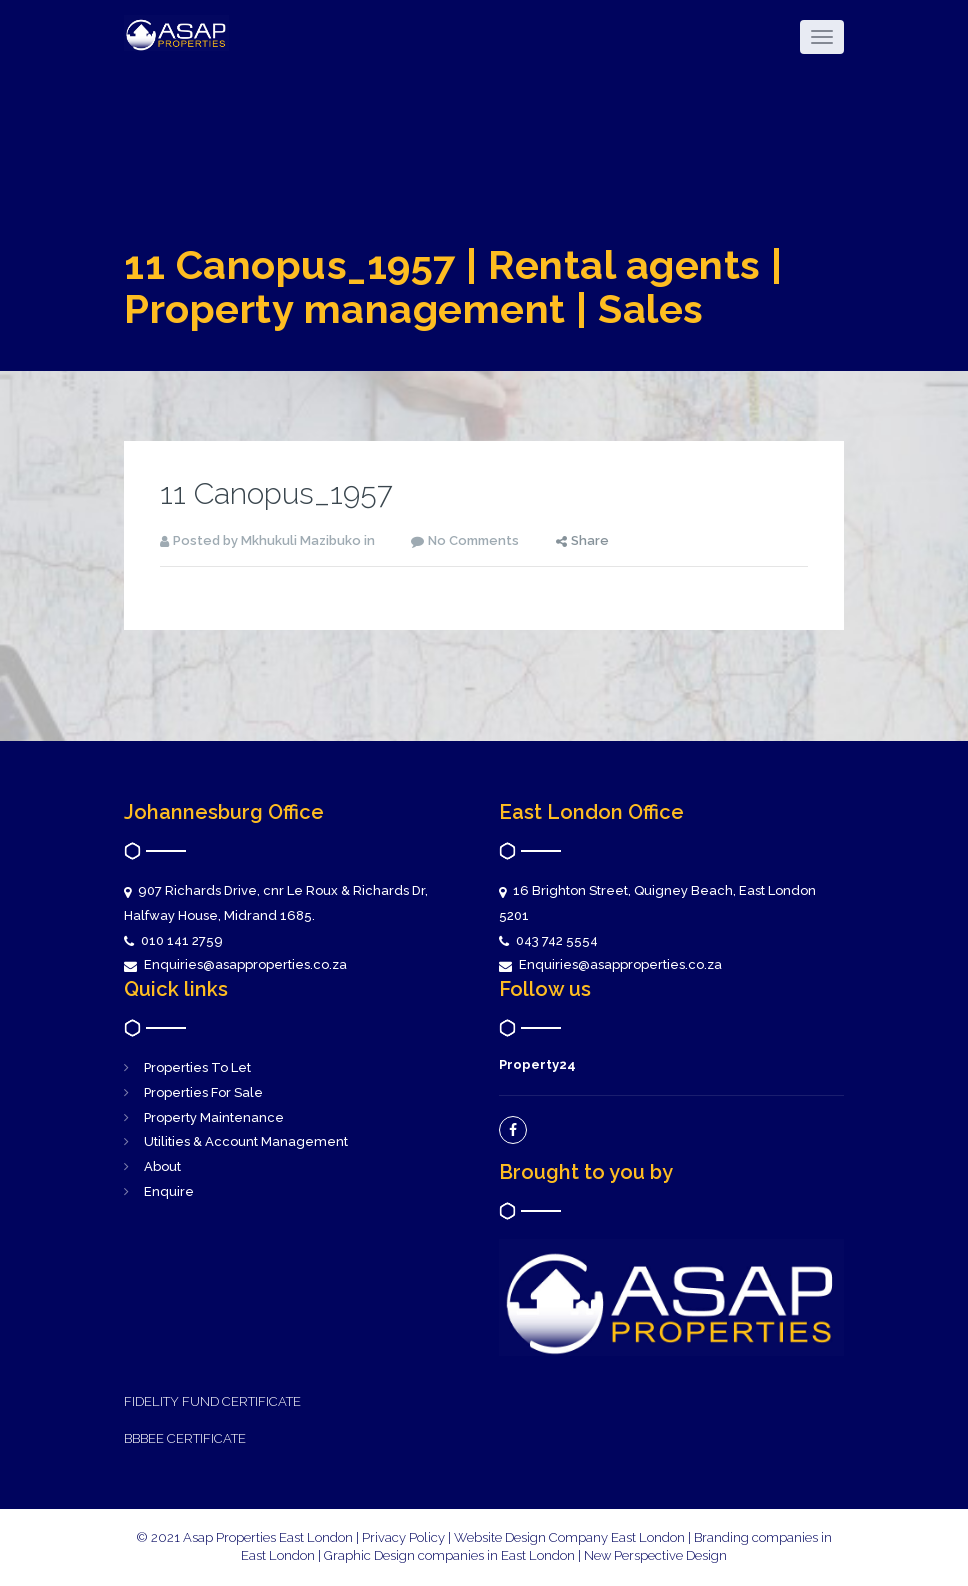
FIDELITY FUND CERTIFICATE (212, 1401)
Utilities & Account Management (246, 1141)
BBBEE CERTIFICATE (185, 1438)
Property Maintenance (214, 1117)
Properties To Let (197, 1067)
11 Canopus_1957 (276, 493)
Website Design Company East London (569, 1537)
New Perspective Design (655, 1555)
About (162, 1166)
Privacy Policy (403, 1537)
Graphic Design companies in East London (451, 1555)
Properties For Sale (203, 1092)
